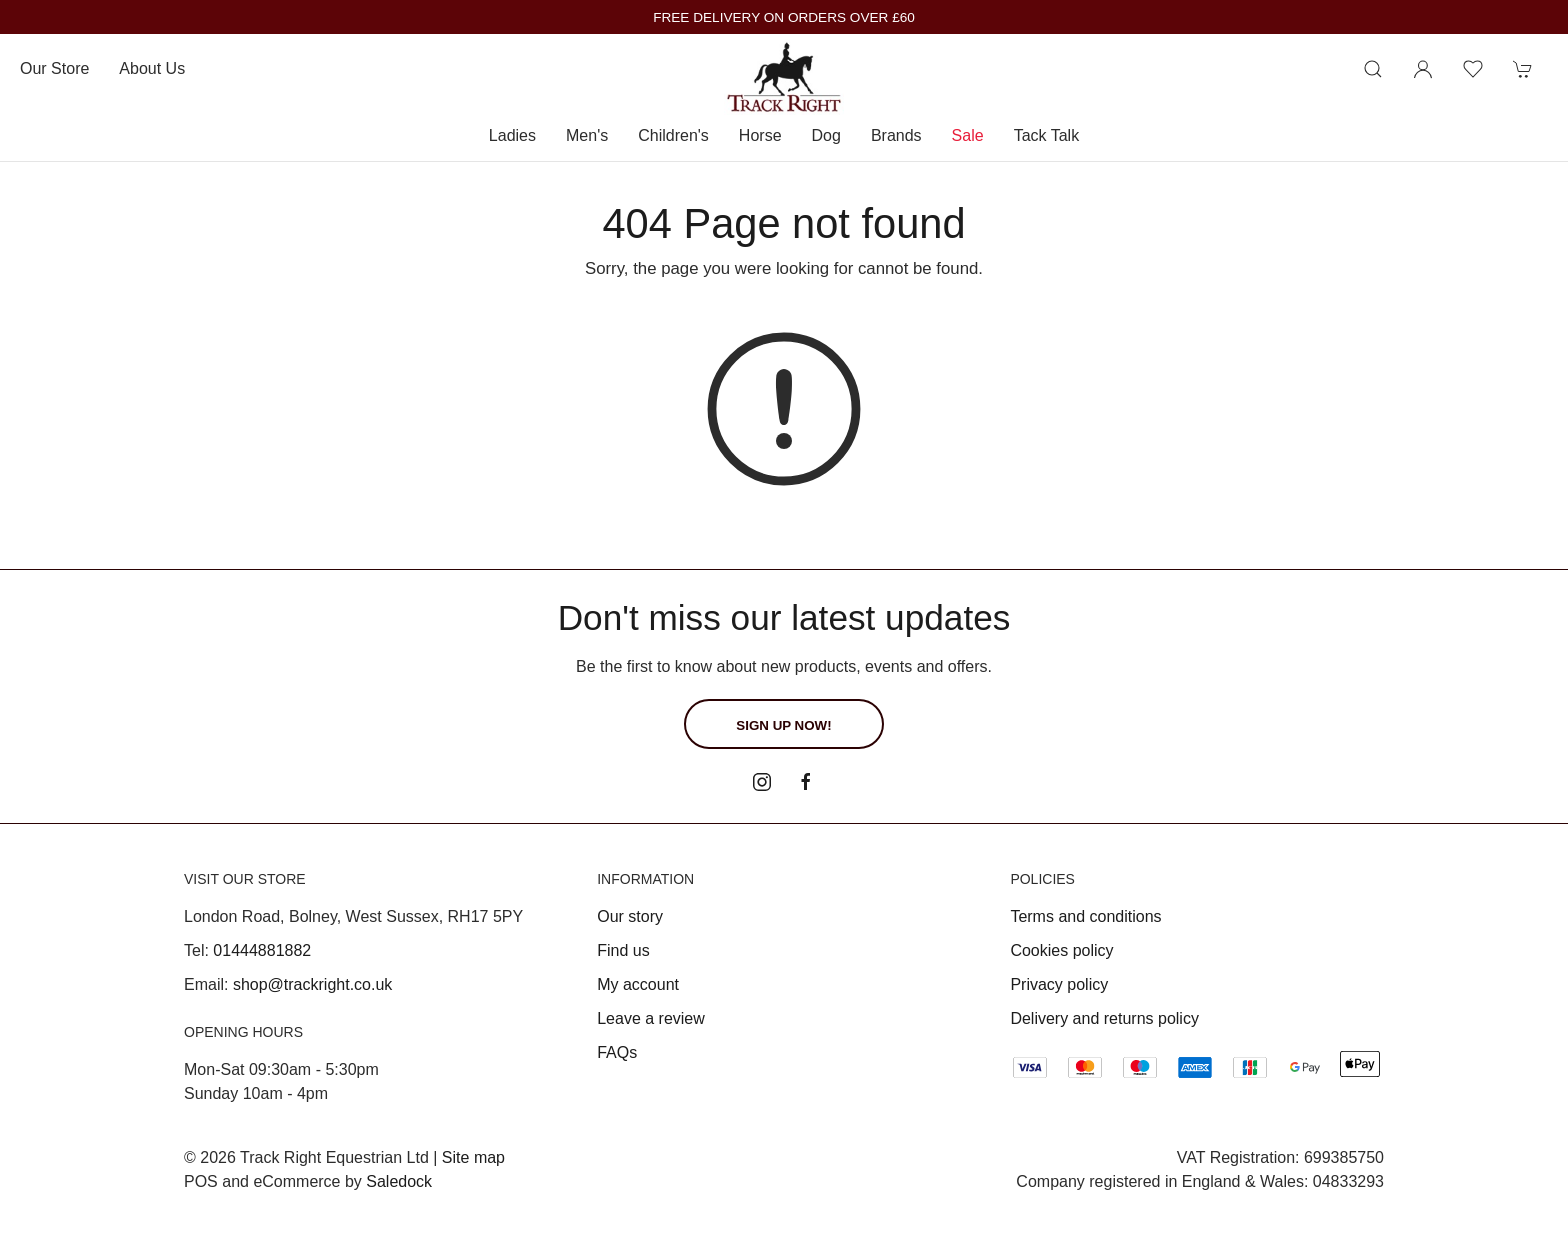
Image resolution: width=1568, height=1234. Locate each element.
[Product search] (1373, 69)
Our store (54, 68)
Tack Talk (1047, 135)
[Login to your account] (1423, 69)
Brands (896, 135)
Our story (630, 916)
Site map (473, 1157)
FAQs (617, 1052)
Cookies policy (1061, 950)
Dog (826, 135)
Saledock (399, 1181)
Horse (760, 135)
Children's (673, 135)
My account (638, 984)
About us (152, 68)
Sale (968, 135)
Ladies (512, 135)
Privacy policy (1059, 984)
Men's (587, 135)
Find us (623, 950)
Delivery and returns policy (1104, 1018)
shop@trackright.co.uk (312, 984)
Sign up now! (783, 725)
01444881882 (262, 950)
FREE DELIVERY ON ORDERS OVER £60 (784, 17)
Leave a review (651, 1018)
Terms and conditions (1085, 916)
